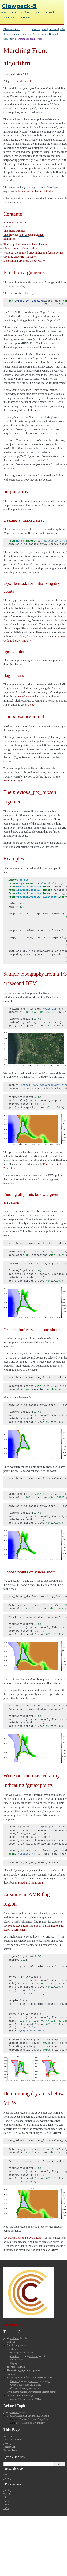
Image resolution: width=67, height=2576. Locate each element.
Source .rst (8, 2436)
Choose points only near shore (20, 248)
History (7, 2443)
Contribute (23, 17)
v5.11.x (6, 2494)
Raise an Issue (10, 2450)
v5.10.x (7, 2490)
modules (53, 29)
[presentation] (63, 131)
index (62, 29)
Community (7, 17)
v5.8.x (6, 2504)
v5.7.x (6, 2501)
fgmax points (16, 2359)
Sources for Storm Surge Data (34, 2419)
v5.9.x (6, 2508)
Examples (9, 238)
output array (12, 2349)
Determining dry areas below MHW (24, 260)
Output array (10, 226)
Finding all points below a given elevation (30, 2381)
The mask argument (14, 230)
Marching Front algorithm (28, 38)
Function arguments (14, 222)
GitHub (50, 12)
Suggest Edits (9, 2446)
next (44, 29)
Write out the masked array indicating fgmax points (33, 252)
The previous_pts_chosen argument (23, 234)
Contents (11, 2342)
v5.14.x (7, 2478)
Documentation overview (15, 2412)
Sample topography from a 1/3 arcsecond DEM (29, 2377)
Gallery (25, 12)
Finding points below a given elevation (25, 244)
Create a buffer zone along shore (25, 2384)
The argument (16, 2367)
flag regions (15, 2363)
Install (14, 12)
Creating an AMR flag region (20, 256)
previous (35, 29)
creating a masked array (21, 2352)
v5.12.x (7, 2497)
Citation (38, 12)
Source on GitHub (12, 2439)
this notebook (28, 81)
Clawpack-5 (19, 6)
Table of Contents (17, 2331)
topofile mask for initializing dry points (28, 2356)
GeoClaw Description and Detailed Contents (28, 2415)
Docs (3, 12)
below (31, 704)
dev (5, 2474)
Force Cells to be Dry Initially (30, 2423)
